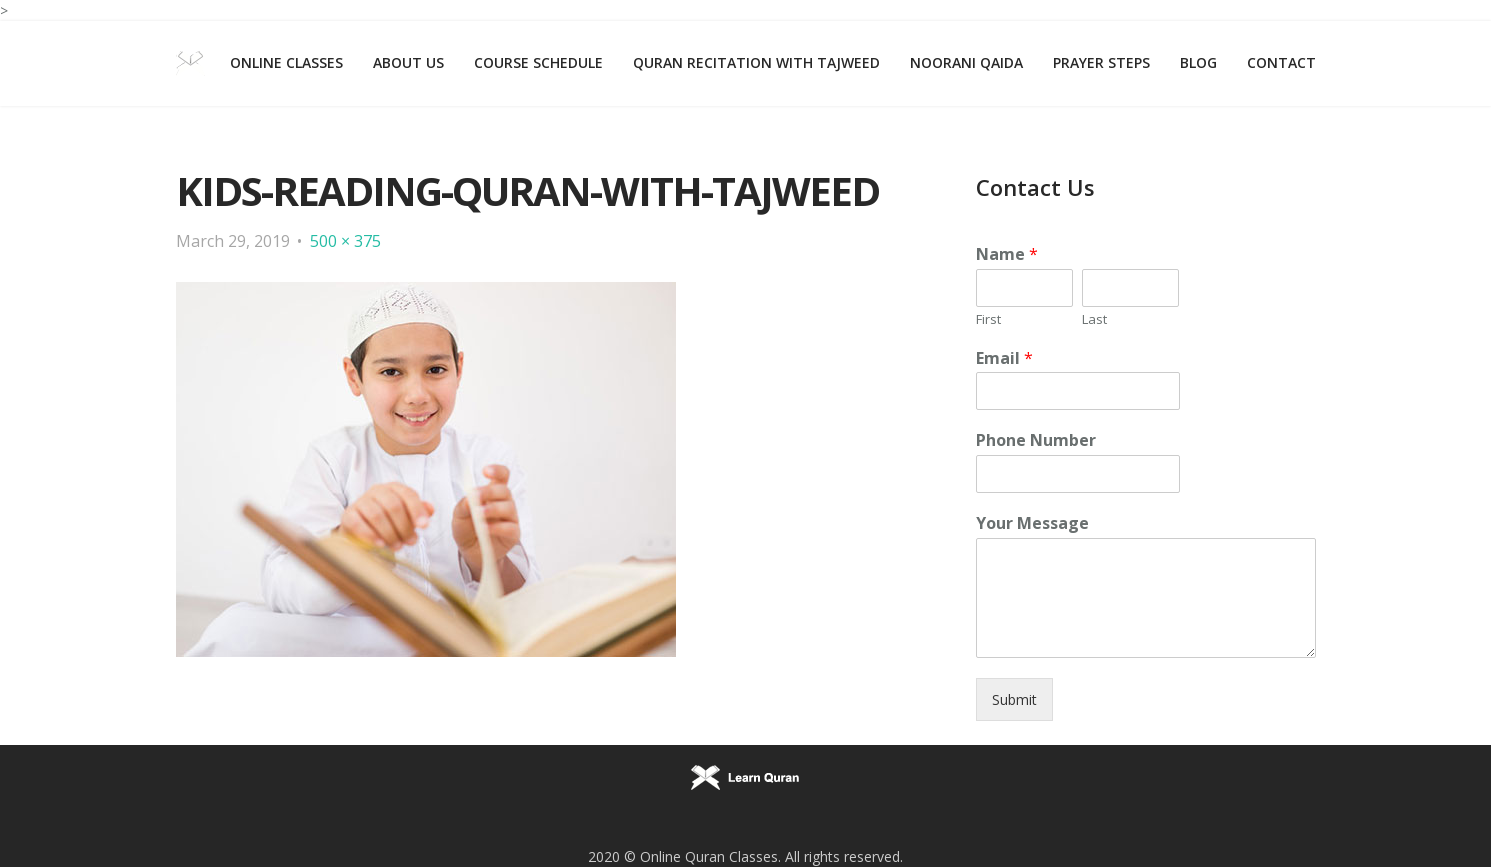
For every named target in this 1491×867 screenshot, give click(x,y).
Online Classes (286, 62)
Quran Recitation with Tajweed (756, 62)
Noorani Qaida (966, 62)
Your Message (1032, 523)
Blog (1198, 62)
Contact (1281, 62)
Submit (1014, 699)
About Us (408, 62)
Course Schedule (538, 62)
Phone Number (1036, 440)
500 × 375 (345, 241)
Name (1007, 254)
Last (1094, 319)
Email (1004, 358)
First (988, 319)
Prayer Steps (1101, 62)
